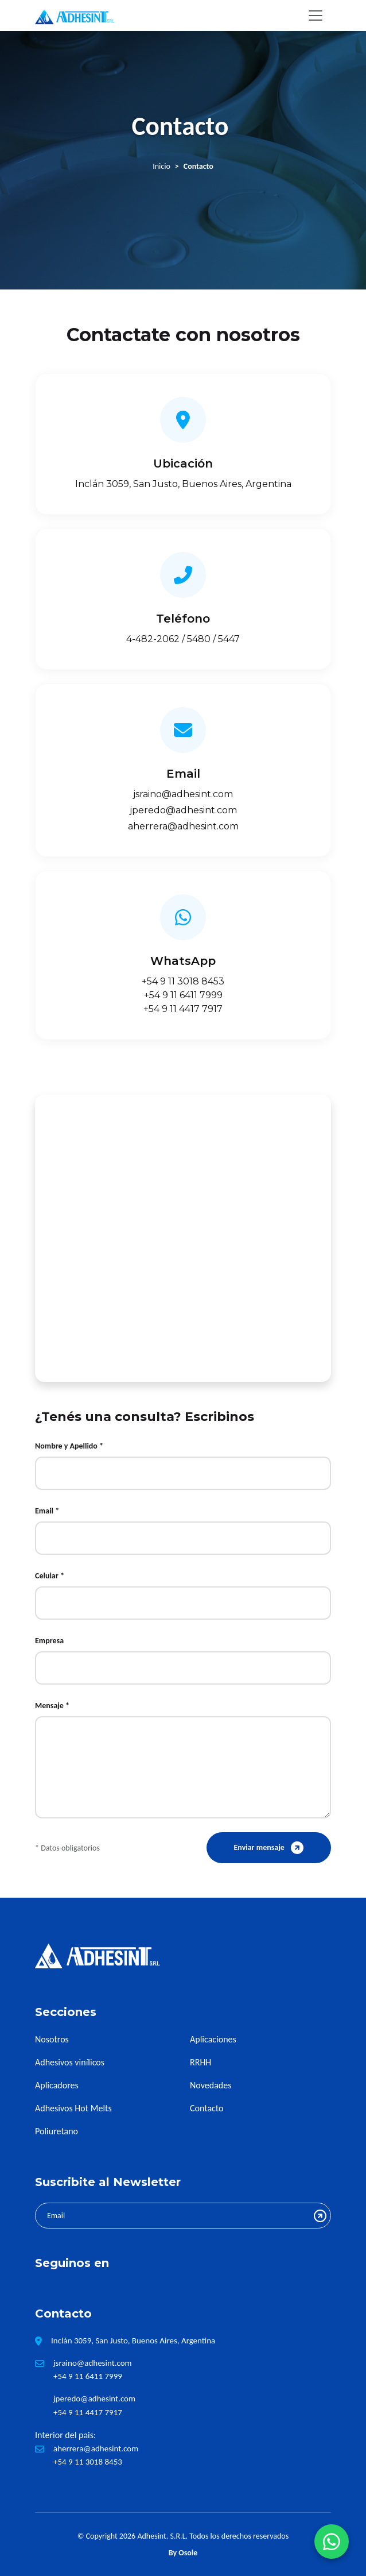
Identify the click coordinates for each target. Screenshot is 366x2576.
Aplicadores (57, 2085)
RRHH (200, 2062)
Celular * (49, 1576)
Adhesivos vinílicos (69, 2062)
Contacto (206, 2108)
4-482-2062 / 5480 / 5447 (183, 639)
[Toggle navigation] (315, 15)
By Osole (183, 2553)
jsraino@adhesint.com (183, 794)
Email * (47, 1511)
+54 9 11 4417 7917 (183, 1008)
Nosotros (52, 2039)
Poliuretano (56, 2131)
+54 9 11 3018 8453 (183, 981)
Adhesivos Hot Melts (73, 2108)
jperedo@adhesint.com (183, 810)
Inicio (161, 166)
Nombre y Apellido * (69, 1446)
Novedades (210, 2085)
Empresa (49, 1641)
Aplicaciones (213, 2039)
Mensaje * (52, 1705)
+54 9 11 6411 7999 (183, 995)
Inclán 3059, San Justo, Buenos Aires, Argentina (183, 483)
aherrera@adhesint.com (183, 826)
